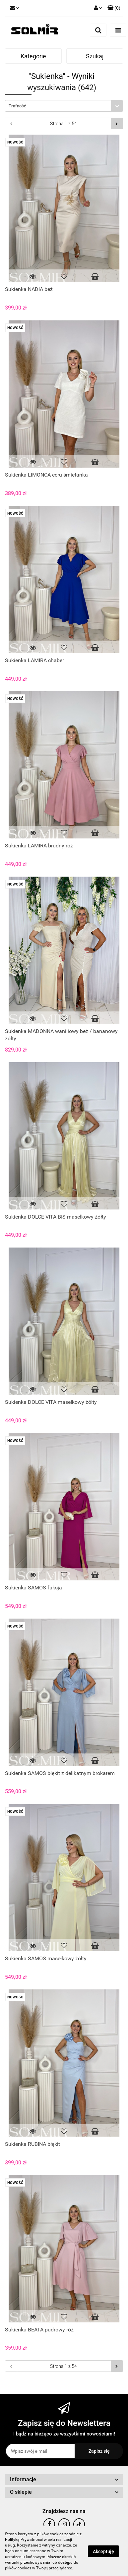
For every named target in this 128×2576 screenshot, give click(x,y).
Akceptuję (103, 2551)
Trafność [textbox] (17, 105)
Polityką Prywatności (24, 2539)
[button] (114, 8)
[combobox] (64, 106)
